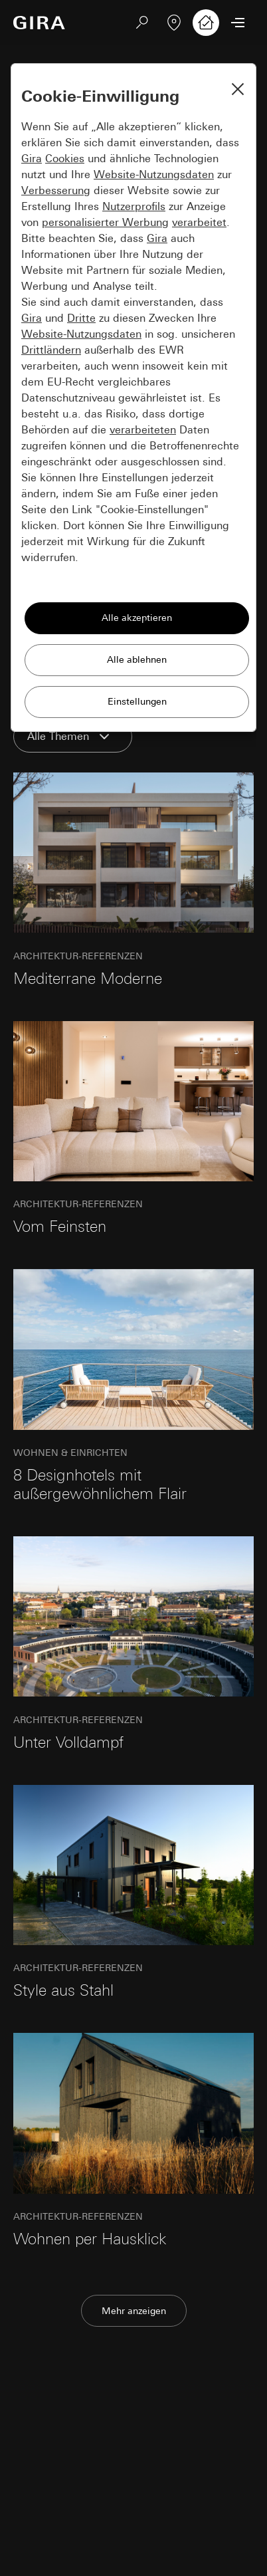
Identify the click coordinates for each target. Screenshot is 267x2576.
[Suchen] (142, 22)
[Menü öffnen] (238, 23)
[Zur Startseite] (39, 22)
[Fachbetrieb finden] (174, 23)
